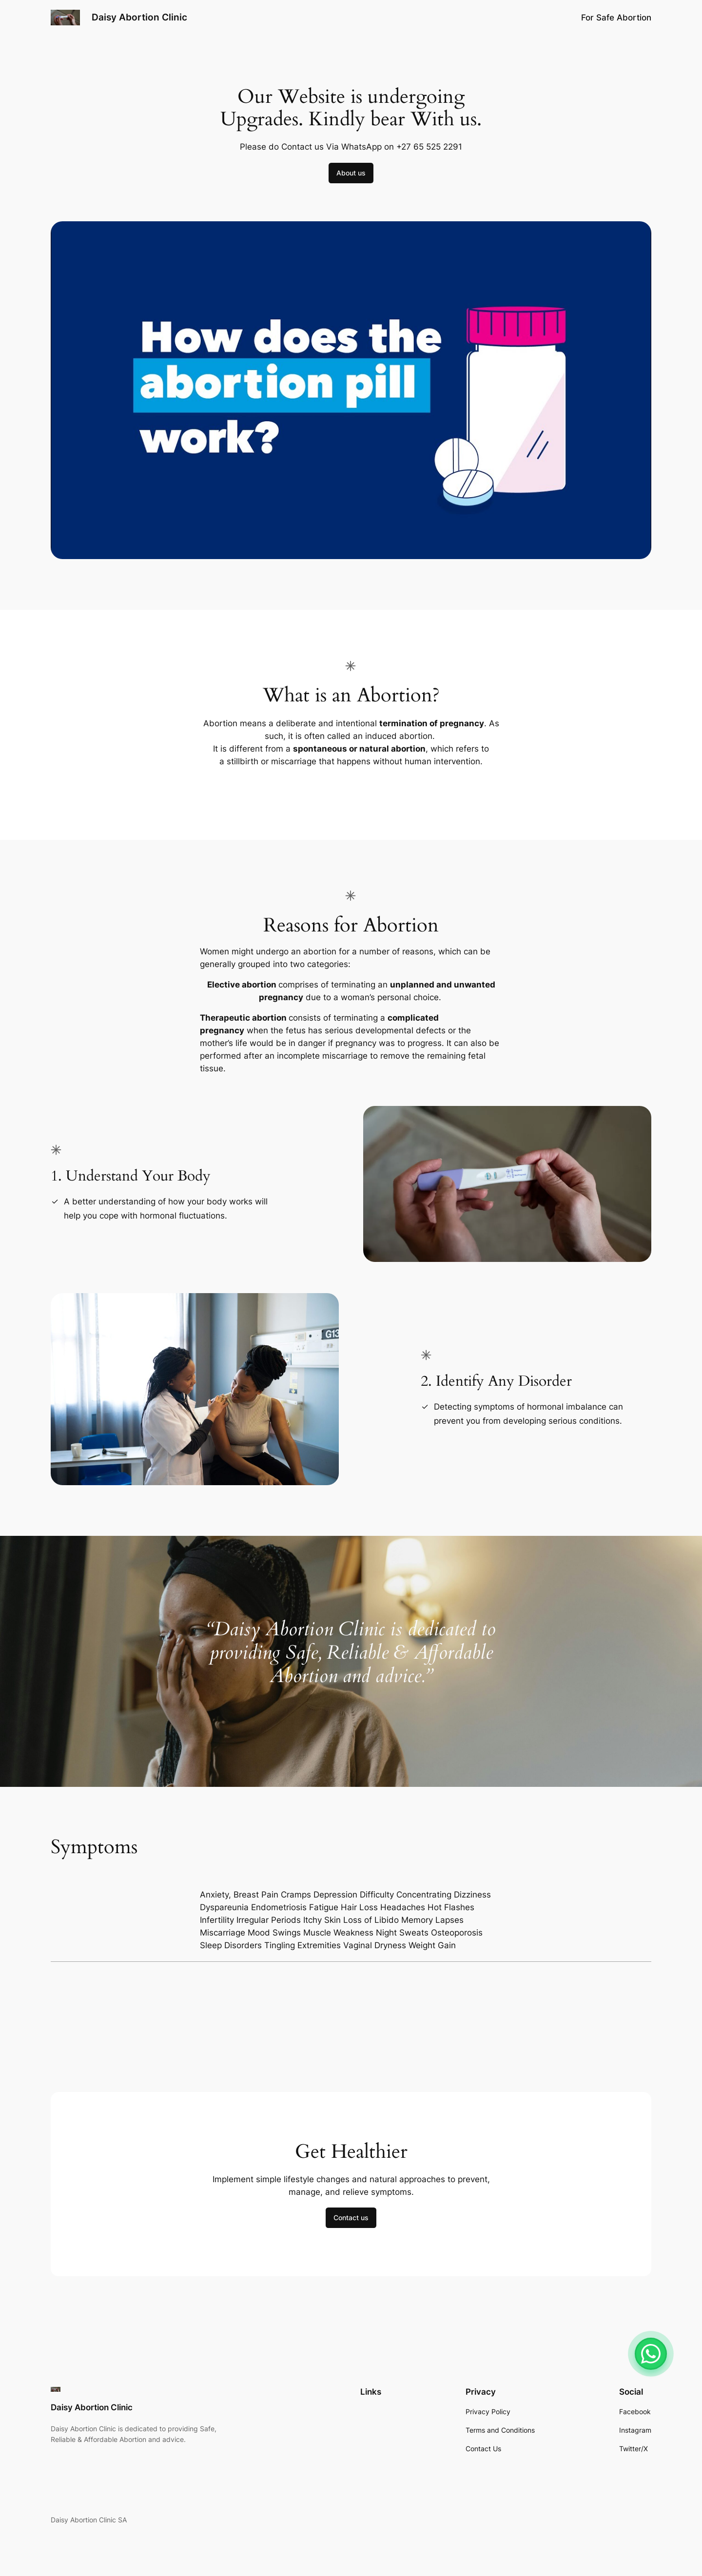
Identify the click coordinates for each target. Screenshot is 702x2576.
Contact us (351, 2217)
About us (351, 173)
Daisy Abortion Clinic (139, 17)
